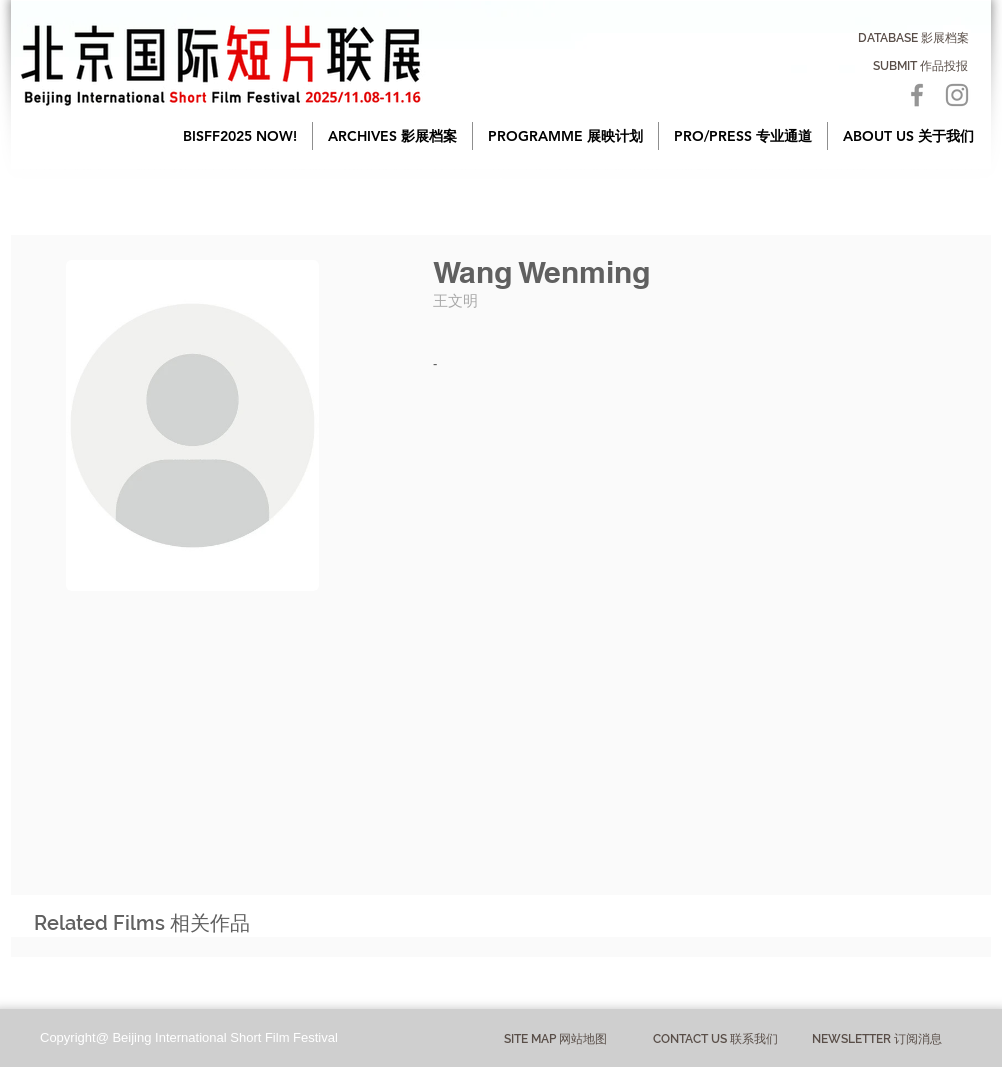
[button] (392, 136)
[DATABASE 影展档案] (913, 38)
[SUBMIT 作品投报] (920, 66)
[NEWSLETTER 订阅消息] (876, 1039)
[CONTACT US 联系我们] (715, 1039)
